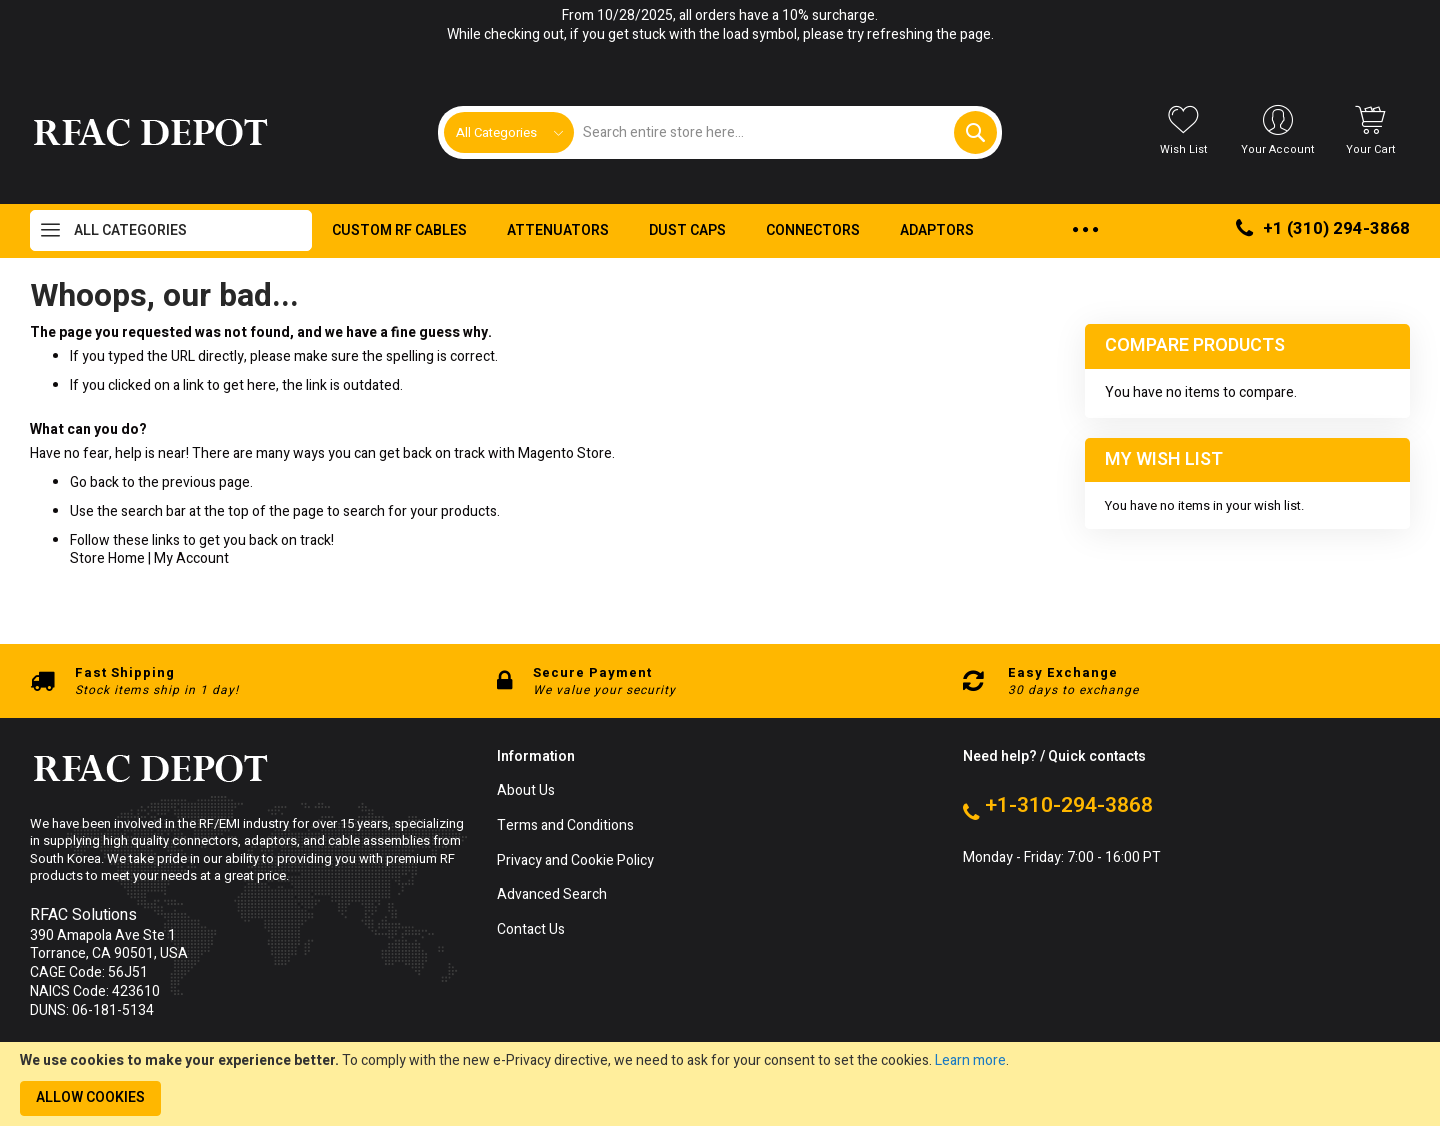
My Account (191, 558)
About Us (526, 791)
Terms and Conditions (565, 826)
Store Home (107, 558)
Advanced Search (552, 895)
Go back (94, 482)
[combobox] (784, 132)
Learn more (970, 1060)
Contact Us (531, 930)
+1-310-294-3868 (1069, 806)
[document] (720, 1084)
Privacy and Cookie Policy (575, 861)
